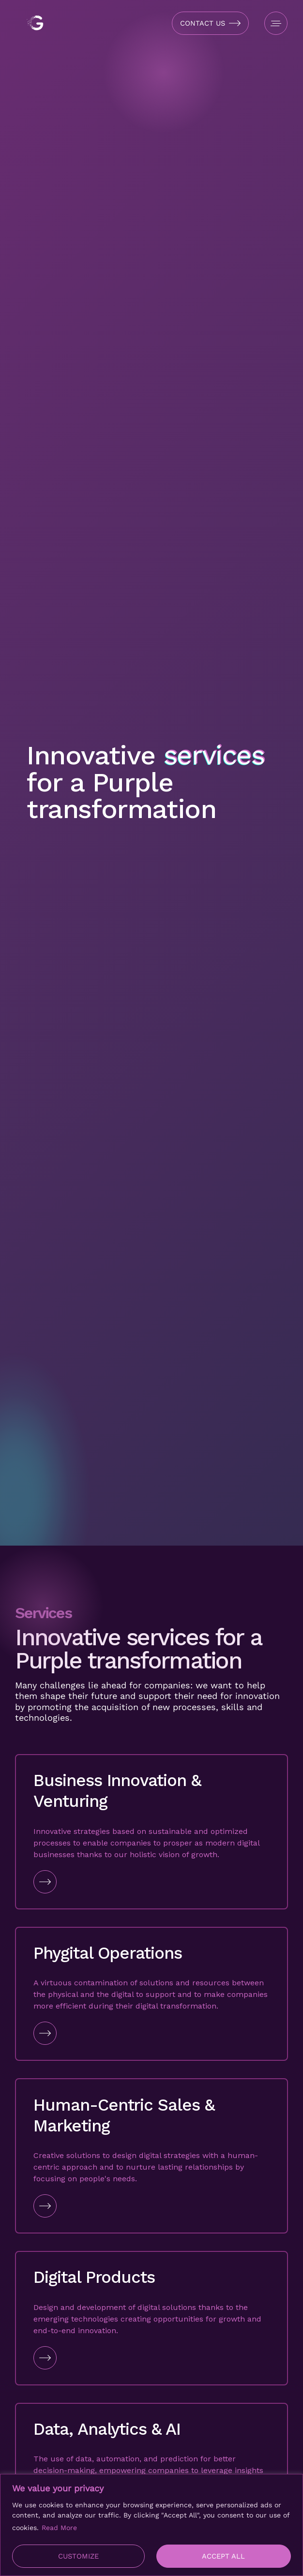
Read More (59, 2527)
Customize (78, 2556)
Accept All (223, 2556)
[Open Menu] (276, 23)
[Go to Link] (151, 1881)
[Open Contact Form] (210, 23)
